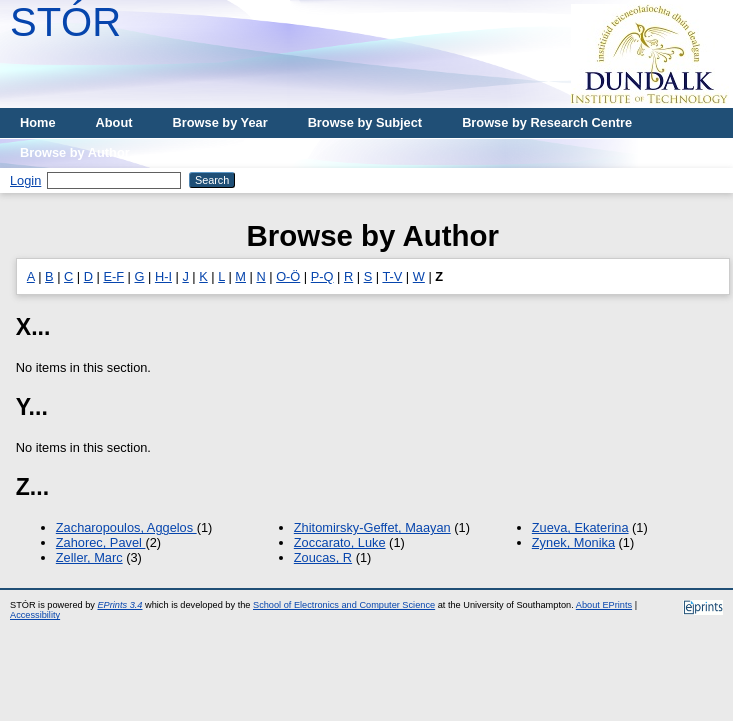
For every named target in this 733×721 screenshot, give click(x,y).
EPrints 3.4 (119, 605)
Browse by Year (220, 122)
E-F (113, 276)
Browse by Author (75, 152)
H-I (163, 276)
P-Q (322, 276)
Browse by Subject (365, 122)
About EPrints (604, 605)
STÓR (65, 22)
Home (38, 122)
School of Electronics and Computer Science (344, 605)
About (114, 122)
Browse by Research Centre (547, 122)
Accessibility (35, 615)
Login (25, 180)
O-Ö (288, 276)
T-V (392, 276)
